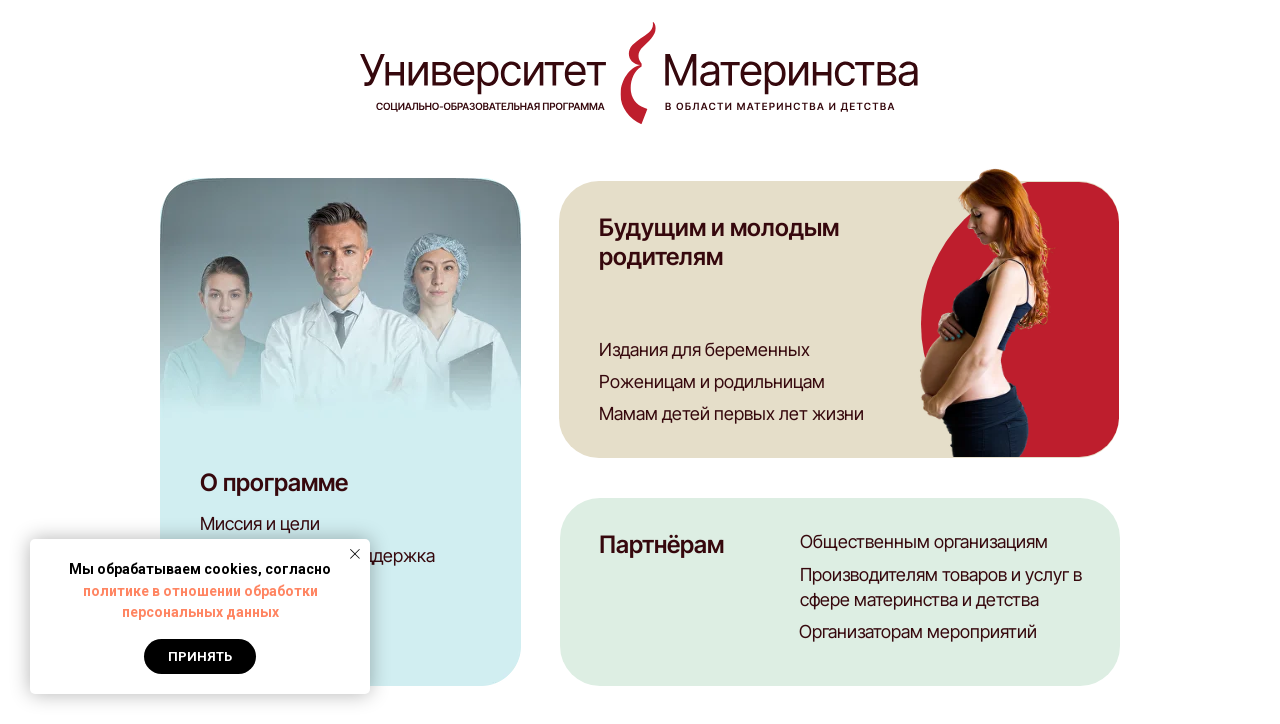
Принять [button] (200, 656)
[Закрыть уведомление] (355, 554)
